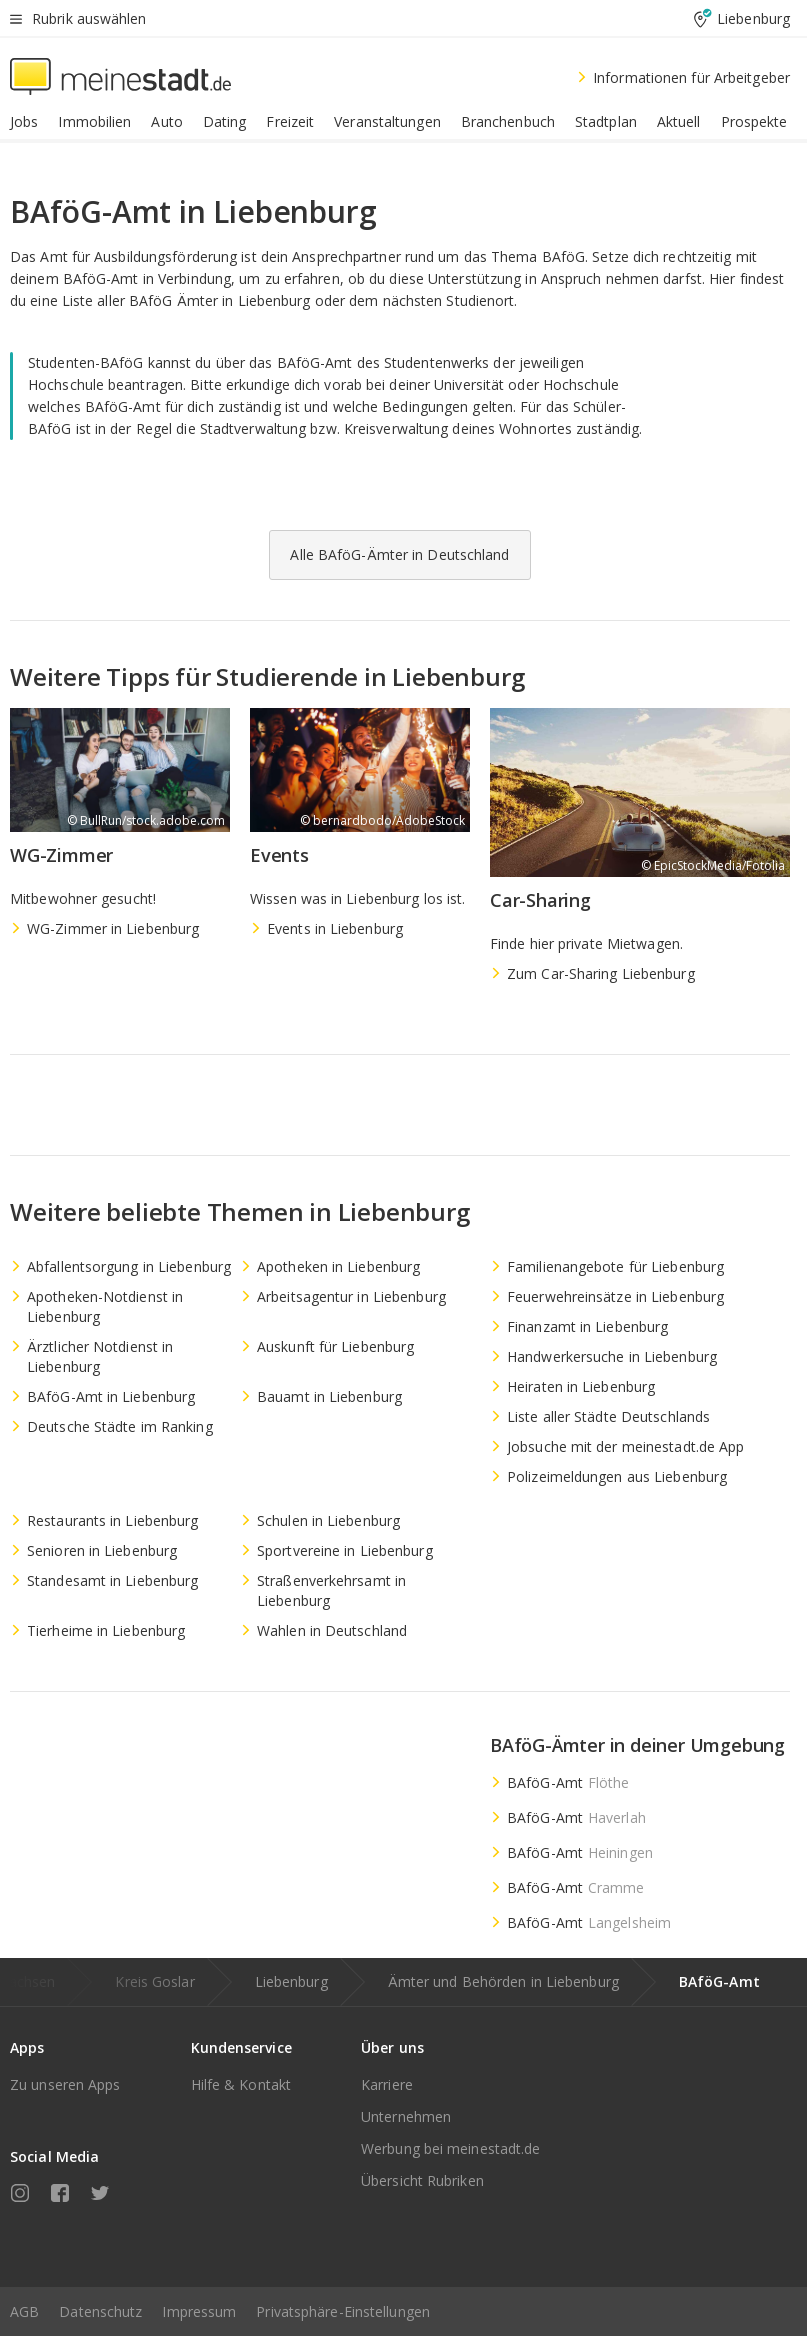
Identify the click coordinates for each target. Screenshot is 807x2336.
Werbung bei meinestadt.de (451, 2148)
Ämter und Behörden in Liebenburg (503, 1981)
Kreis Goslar (154, 1981)
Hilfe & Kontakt (241, 2084)
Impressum (199, 2311)
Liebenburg (291, 1981)
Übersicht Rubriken (422, 2180)
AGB (24, 2311)
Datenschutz (100, 2311)
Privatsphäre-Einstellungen (343, 2311)
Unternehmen (406, 2116)
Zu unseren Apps (65, 2084)
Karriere (387, 2084)
